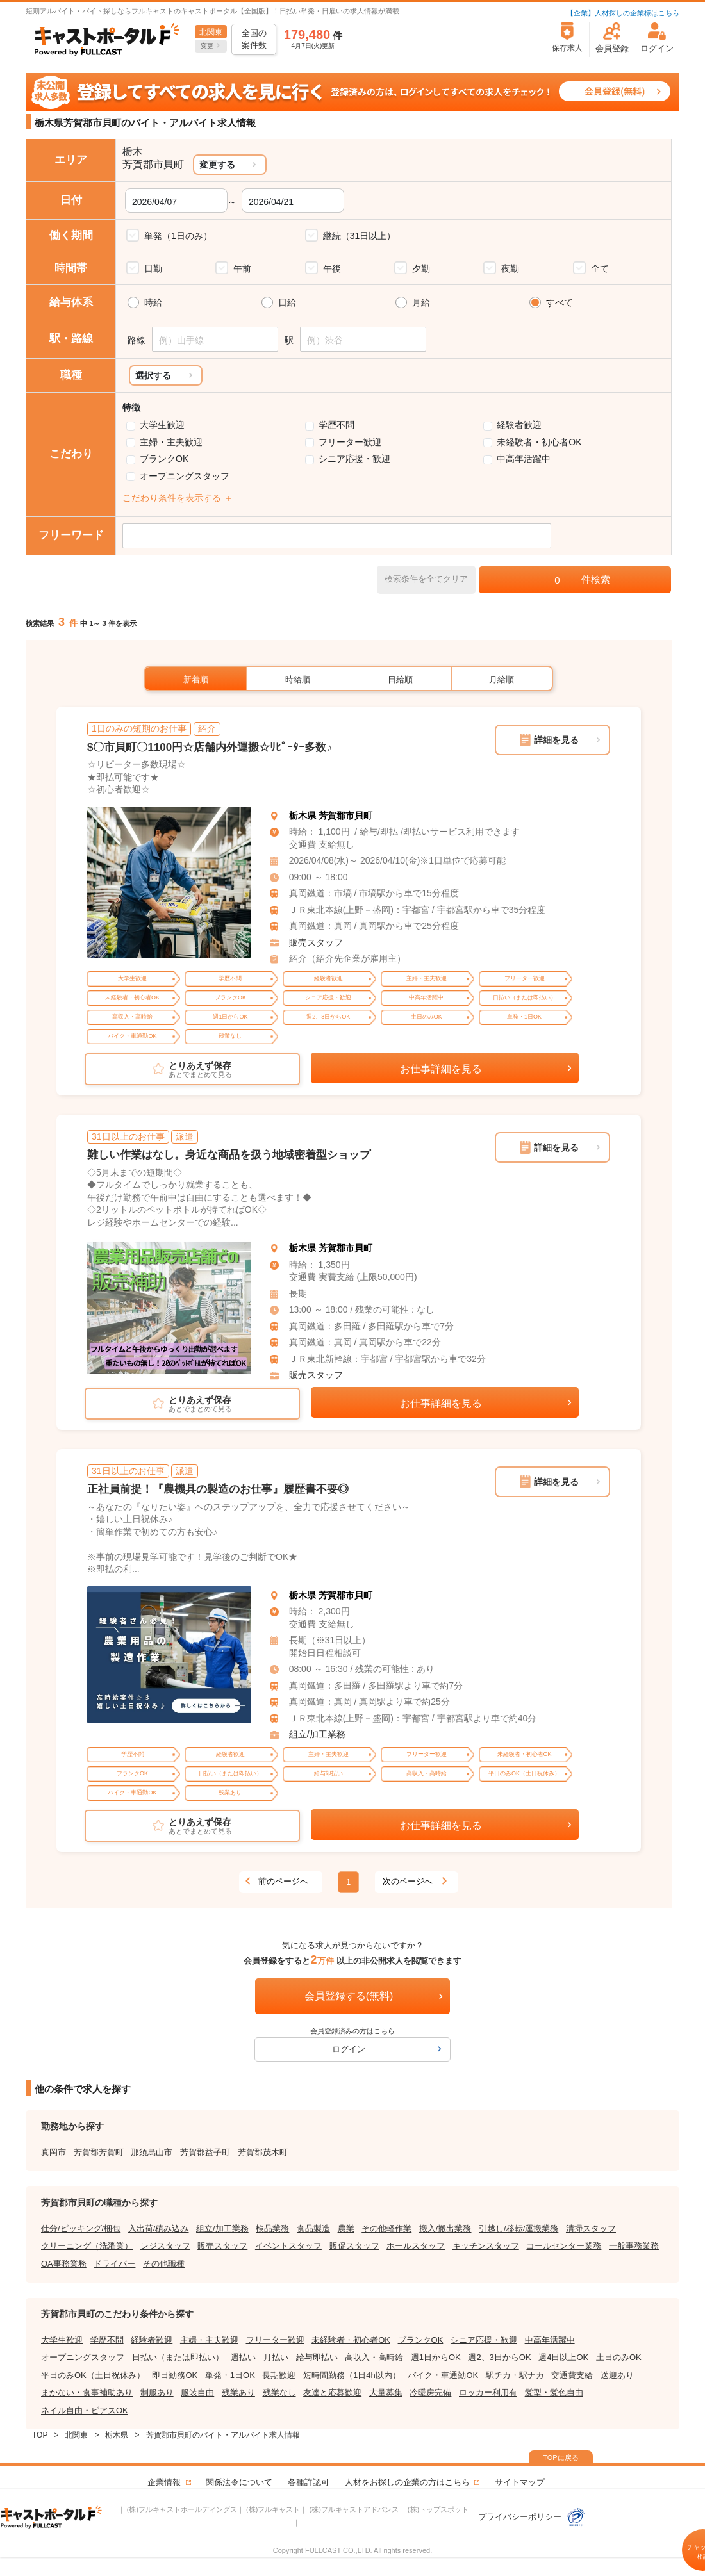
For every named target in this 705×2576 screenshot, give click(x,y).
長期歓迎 (278, 2375)
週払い (243, 2357)
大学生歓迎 (162, 425)
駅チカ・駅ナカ (515, 2375)
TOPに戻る (560, 2457)
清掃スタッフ (591, 2228)
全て (600, 268)
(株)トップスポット (438, 2509)
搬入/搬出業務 (445, 2228)
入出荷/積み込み (158, 2228)
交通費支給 (572, 2375)
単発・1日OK (230, 2375)
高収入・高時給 (374, 2357)
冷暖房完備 (430, 2392)
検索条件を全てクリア (426, 579)
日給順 (400, 679)
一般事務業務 (634, 2246)
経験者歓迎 (519, 425)
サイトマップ (520, 2482)
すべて (559, 302)
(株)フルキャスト (273, 2509)
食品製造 (313, 2228)
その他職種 (164, 2263)
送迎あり (617, 2375)
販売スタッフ (316, 942)
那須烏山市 (151, 2152)
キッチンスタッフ (485, 2246)
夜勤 (510, 268)
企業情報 (164, 2482)
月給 (421, 302)
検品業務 (272, 2228)
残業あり (238, 2392)
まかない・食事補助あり (87, 2392)
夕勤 (421, 268)
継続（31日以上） (359, 236)
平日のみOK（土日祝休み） (93, 2375)
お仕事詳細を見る (441, 1068)
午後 (332, 268)
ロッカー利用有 (488, 2392)
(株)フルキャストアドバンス (353, 2509)
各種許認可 (308, 2482)
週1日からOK (436, 2357)
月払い (275, 2357)
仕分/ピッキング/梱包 (80, 2228)
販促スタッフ (354, 2246)
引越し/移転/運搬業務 (518, 2228)
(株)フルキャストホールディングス (182, 2509)
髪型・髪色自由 (554, 2392)
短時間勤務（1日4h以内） (352, 2375)
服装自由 (197, 2392)
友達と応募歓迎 (332, 2392)
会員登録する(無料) (349, 1995)
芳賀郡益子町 (205, 2152)
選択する (153, 375)
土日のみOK (619, 2357)
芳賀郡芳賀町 (99, 2152)
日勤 (153, 268)
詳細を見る (556, 740)
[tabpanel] (169, 882)
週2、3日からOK (499, 2357)
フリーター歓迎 (350, 442)
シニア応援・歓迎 (354, 459)
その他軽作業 (386, 2228)
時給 (153, 302)
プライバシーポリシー (532, 2517)
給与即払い (317, 2357)
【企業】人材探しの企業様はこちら (623, 13)
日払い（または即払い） (178, 2357)
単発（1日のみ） (178, 236)
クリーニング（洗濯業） (87, 2246)
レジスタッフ (165, 2246)
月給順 (501, 679)
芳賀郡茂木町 (263, 2152)
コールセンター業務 (563, 2246)
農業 (346, 2228)
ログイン (348, 2049)
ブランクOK (164, 459)
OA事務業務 (64, 2263)
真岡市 (53, 2152)
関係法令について (239, 2482)
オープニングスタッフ (184, 476)
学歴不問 (336, 425)
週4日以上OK (563, 2357)
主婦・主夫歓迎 (171, 442)
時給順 (297, 679)
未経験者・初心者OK (539, 442)
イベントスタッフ (288, 2246)
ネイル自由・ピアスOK (84, 2410)
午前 (242, 268)
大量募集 (385, 2392)
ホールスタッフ (415, 2246)
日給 (287, 302)
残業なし (279, 2392)
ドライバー (114, 2263)
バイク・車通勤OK (443, 2375)
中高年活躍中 (524, 459)
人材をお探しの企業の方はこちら (407, 2482)
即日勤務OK (174, 2375)
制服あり (157, 2392)
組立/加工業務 (317, 1734)
